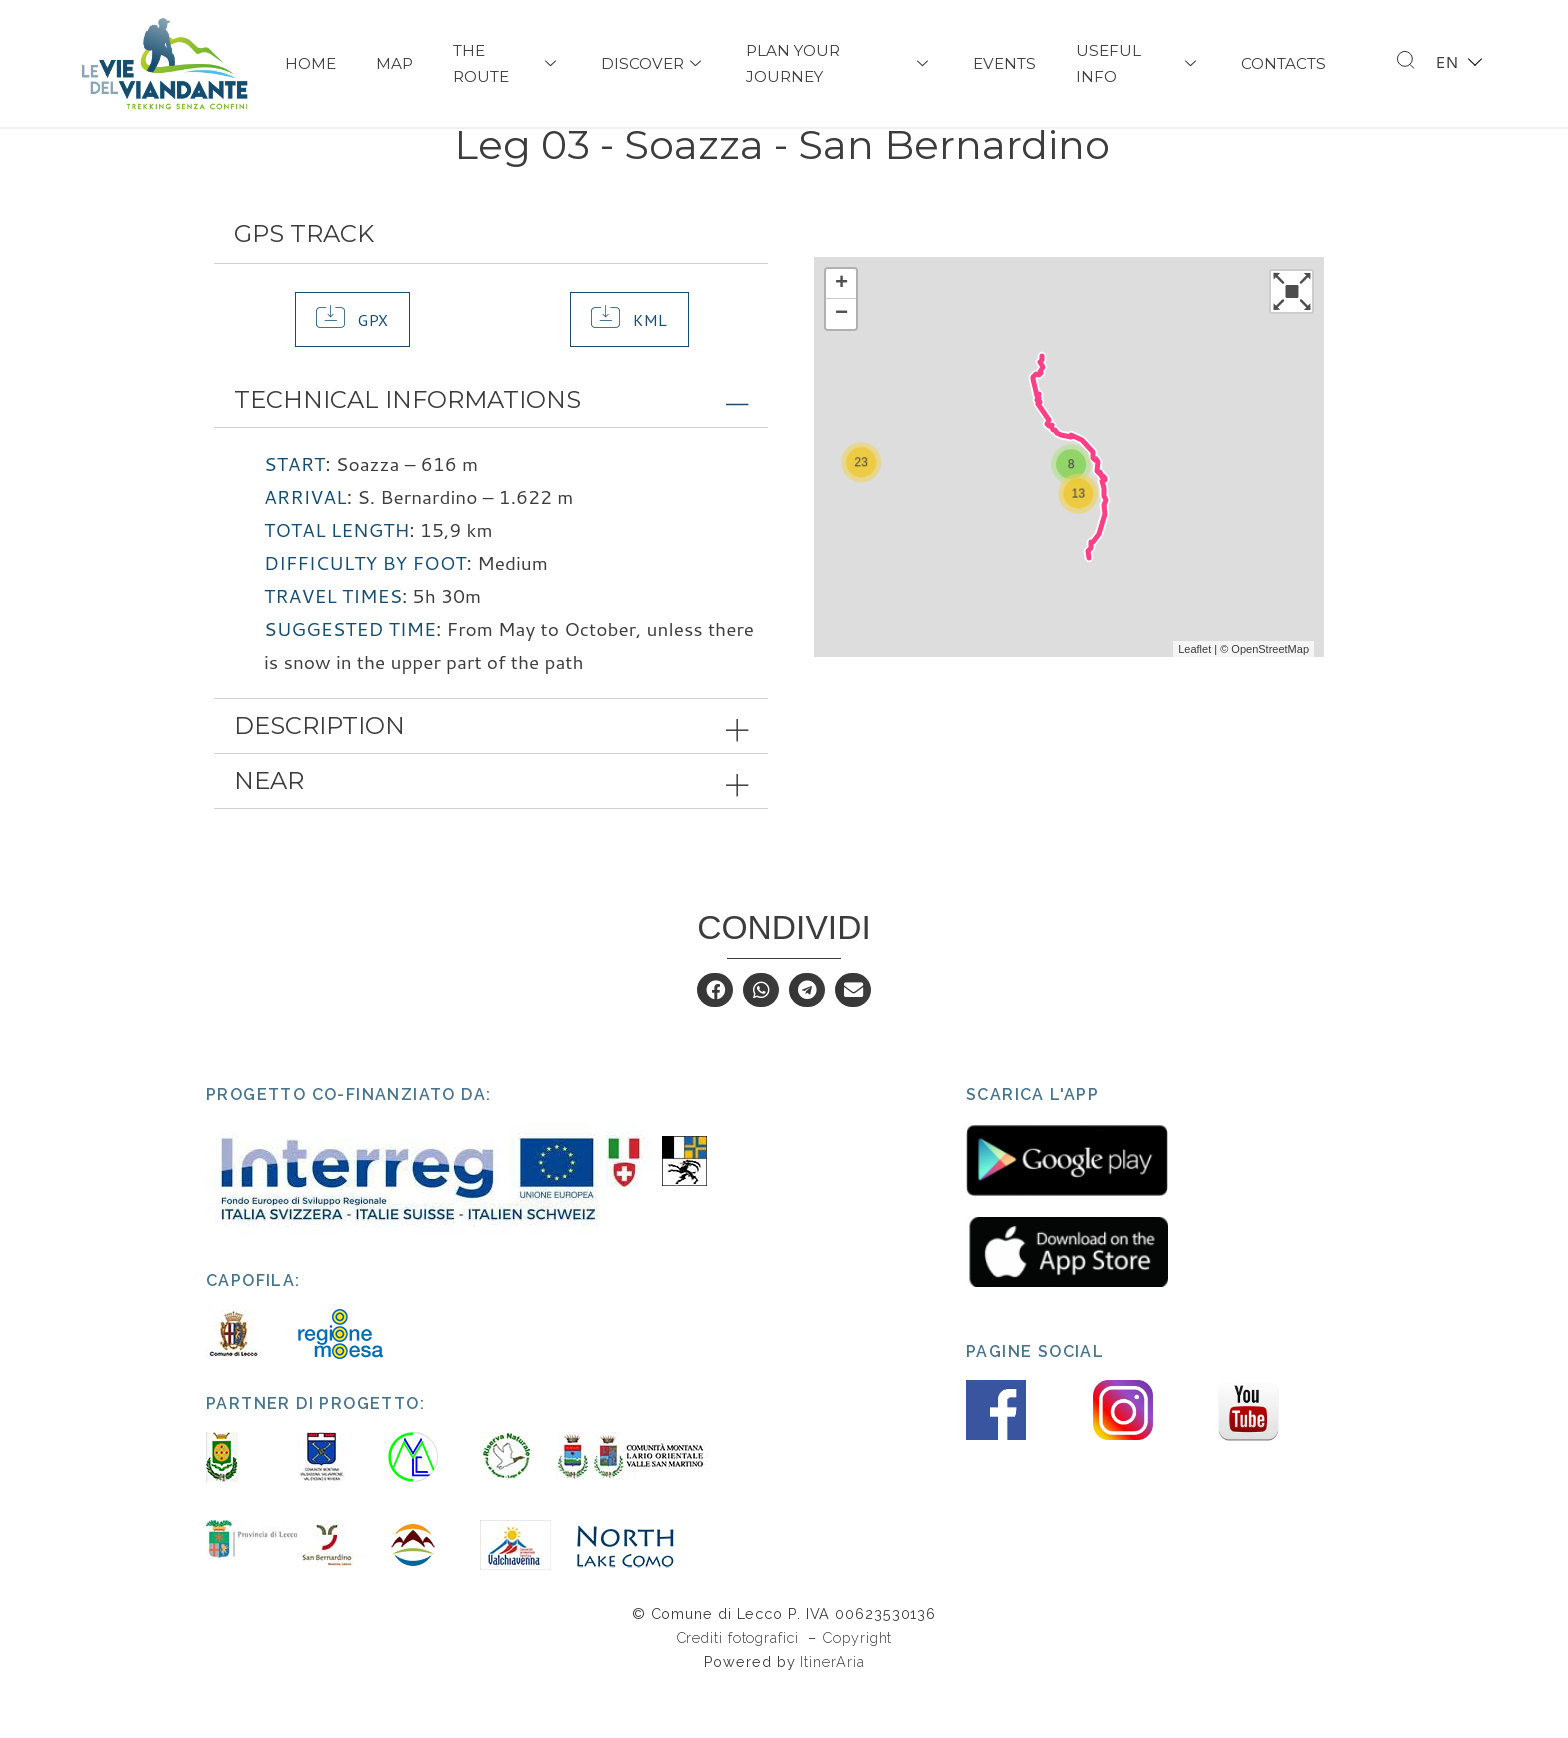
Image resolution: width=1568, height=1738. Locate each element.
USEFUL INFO (1138, 63)
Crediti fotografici (740, 1684)
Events (1004, 63)
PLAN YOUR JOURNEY (839, 63)
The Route (507, 63)
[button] (352, 366)
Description (319, 772)
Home (310, 63)
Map (394, 63)
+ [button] (841, 331)
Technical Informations (407, 447)
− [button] (841, 361)
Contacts (1283, 63)
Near (269, 827)
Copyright (857, 1684)
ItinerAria (832, 1709)
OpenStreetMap (1270, 696)
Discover (653, 63)
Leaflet (1194, 696)
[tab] (491, 448)
